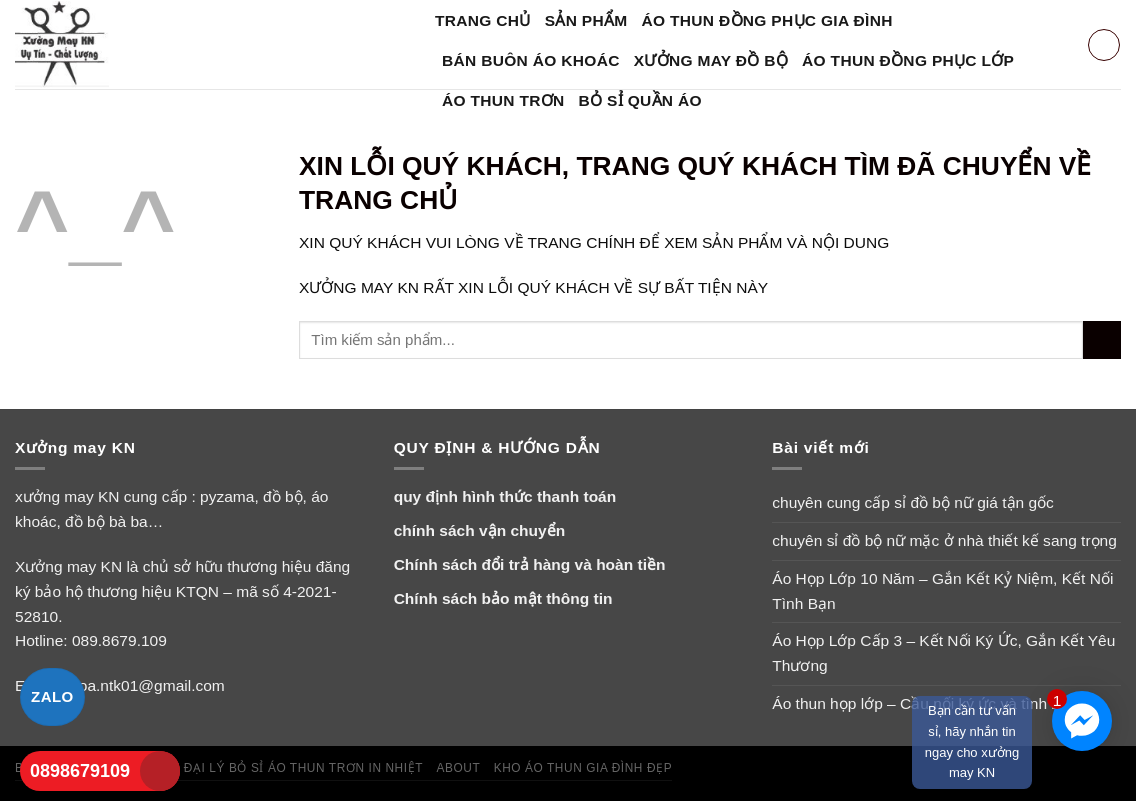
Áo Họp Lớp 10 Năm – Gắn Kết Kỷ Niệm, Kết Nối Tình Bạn (942, 591)
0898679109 (80, 771)
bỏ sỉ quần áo (640, 100)
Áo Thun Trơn (503, 100)
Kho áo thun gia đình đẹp (583, 768)
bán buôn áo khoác (531, 60)
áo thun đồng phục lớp (908, 60)
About (458, 768)
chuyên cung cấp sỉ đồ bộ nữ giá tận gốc (913, 502)
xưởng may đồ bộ (711, 60)
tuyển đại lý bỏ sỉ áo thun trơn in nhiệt (280, 768)
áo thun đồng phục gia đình (767, 20)
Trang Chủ (483, 20)
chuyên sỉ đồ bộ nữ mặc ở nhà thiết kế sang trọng (944, 540)
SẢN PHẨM (586, 20)
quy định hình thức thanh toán (505, 496)
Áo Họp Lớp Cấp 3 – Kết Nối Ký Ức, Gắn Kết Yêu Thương (943, 653)
